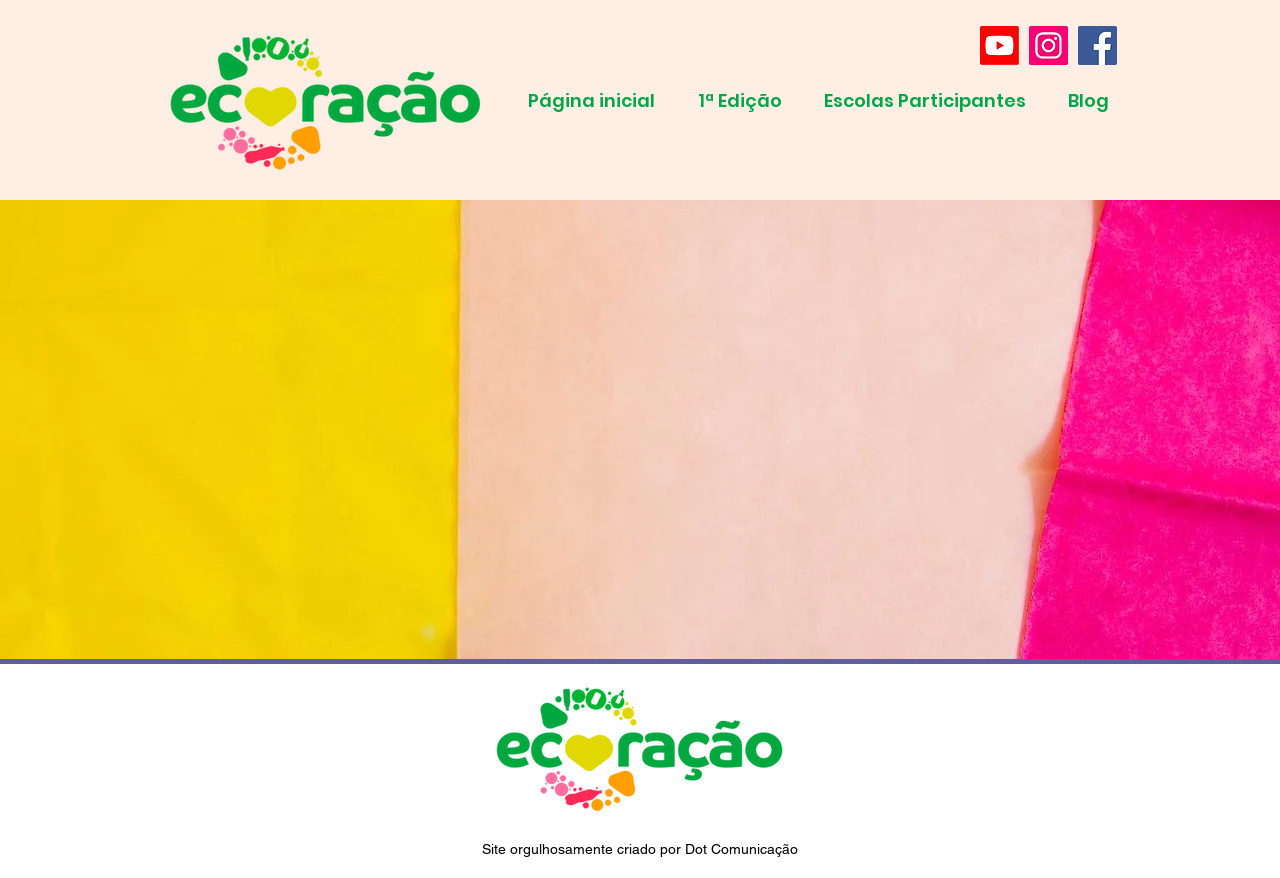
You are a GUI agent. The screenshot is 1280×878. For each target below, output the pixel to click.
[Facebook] (1097, 45)
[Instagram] (1048, 45)
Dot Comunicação (741, 849)
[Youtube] (999, 45)
